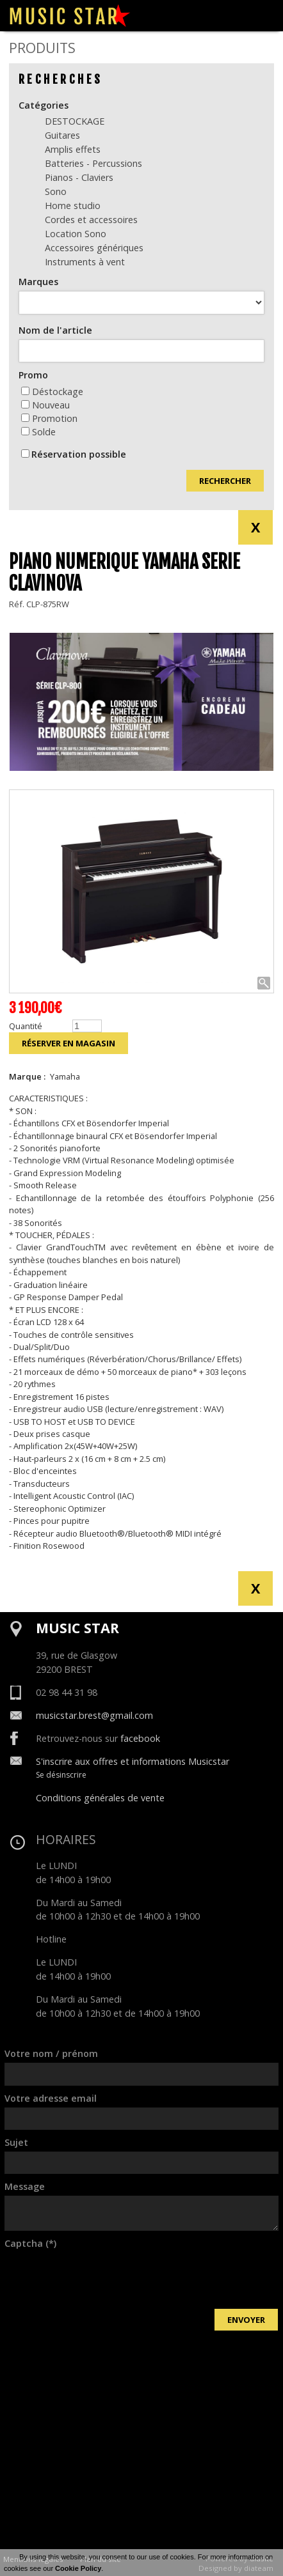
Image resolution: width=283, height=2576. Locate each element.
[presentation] (101, 2277)
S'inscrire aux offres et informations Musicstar (132, 1761)
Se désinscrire (61, 1774)
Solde (38, 432)
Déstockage (52, 391)
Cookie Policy (78, 2568)
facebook (140, 1738)
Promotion (49, 418)
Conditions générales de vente (100, 1798)
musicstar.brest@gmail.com (94, 1715)
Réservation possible (78, 454)
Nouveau (45, 405)
